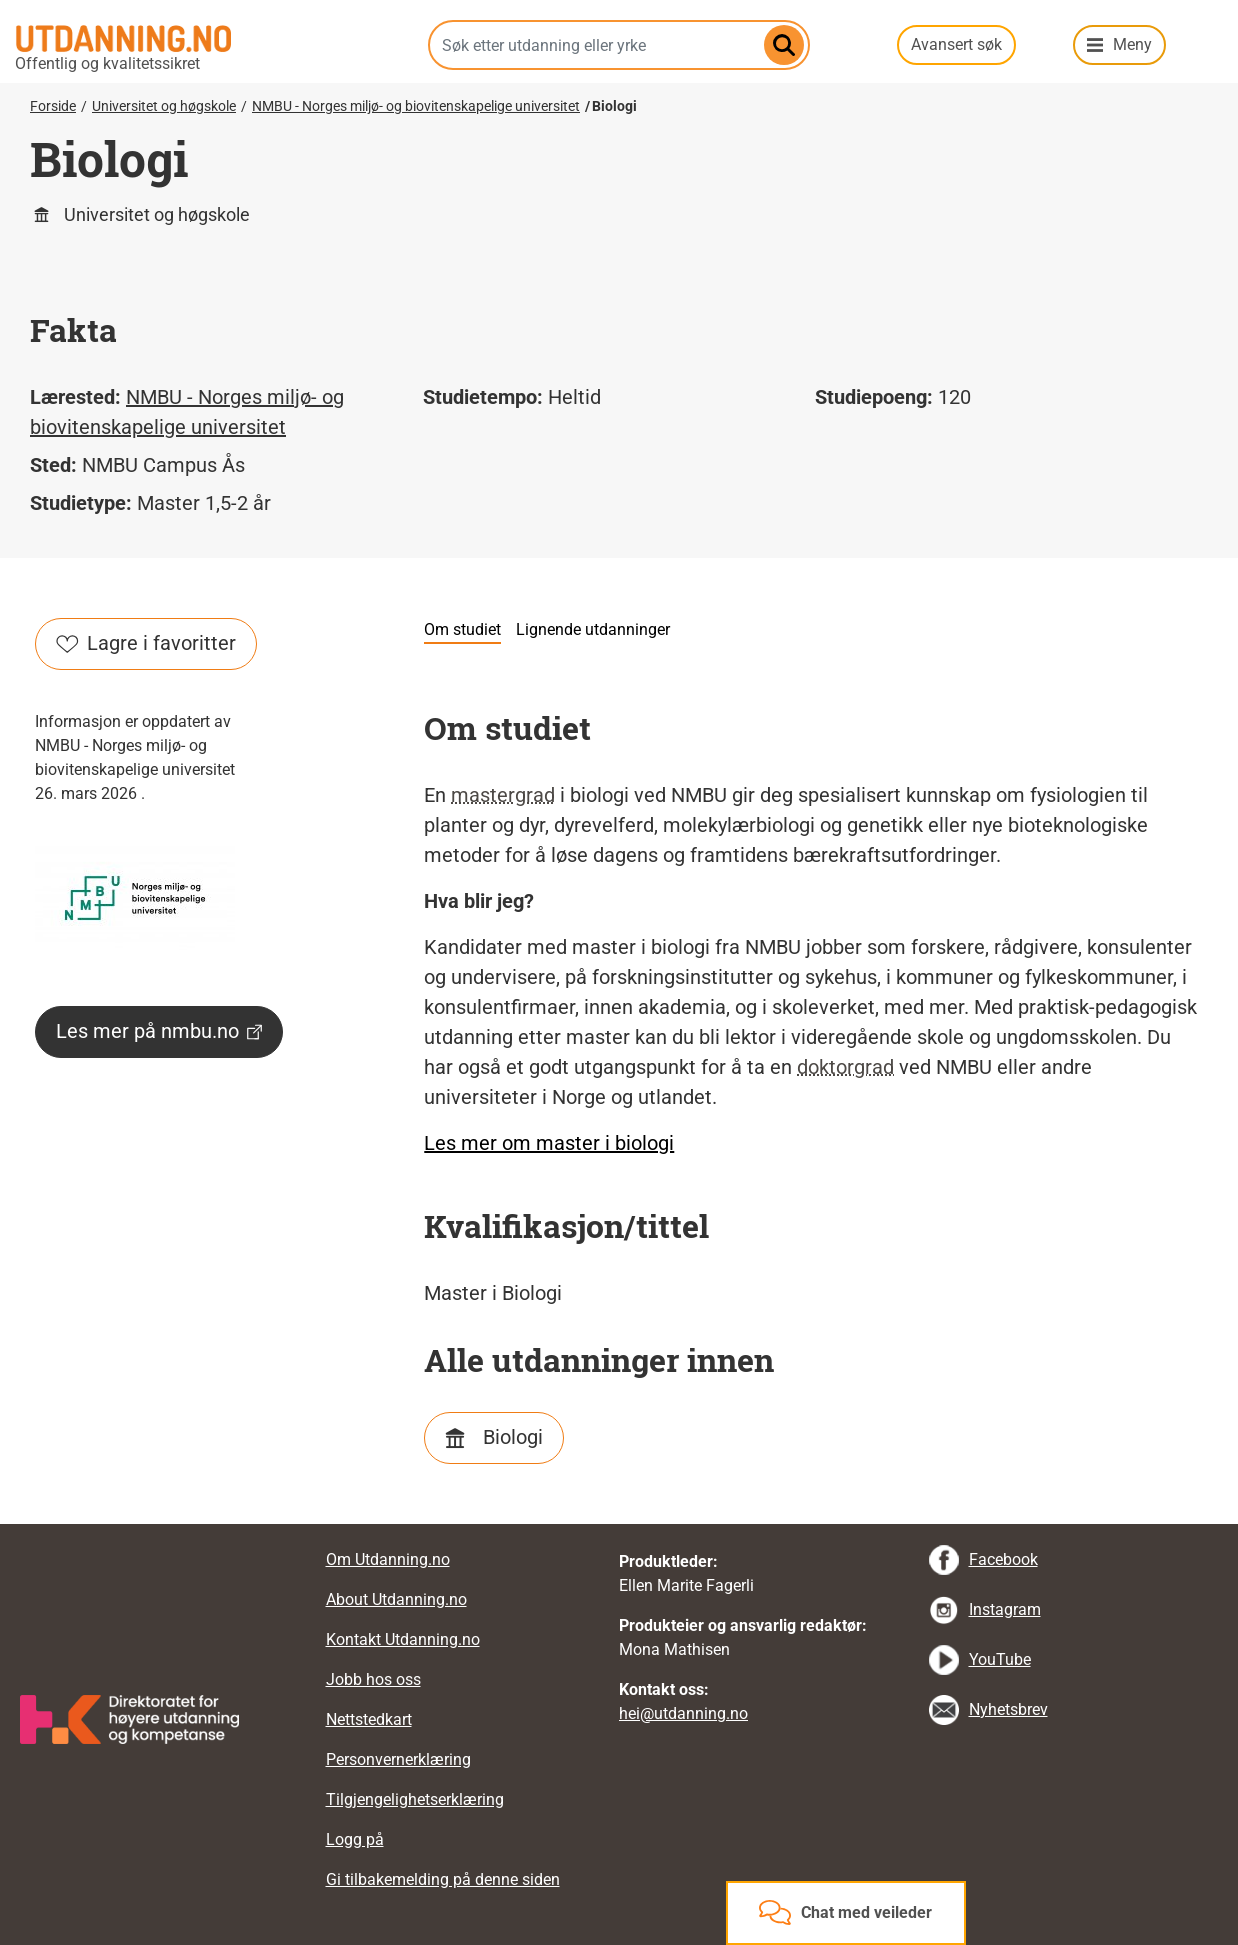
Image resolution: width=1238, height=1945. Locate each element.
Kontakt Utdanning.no (403, 1639)
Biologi (513, 1437)
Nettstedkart (369, 1719)
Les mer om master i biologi (549, 1143)
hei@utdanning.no (683, 1713)
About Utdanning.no (396, 1599)
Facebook (1003, 1559)
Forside (53, 106)
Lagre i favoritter (146, 643)
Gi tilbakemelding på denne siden (443, 1879)
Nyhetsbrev (1008, 1709)
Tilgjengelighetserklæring (415, 1799)
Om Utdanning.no (388, 1559)
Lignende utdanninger (593, 629)
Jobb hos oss (373, 1679)
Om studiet (462, 629)
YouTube (1000, 1659)
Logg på (355, 1839)
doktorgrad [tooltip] (845, 1067)
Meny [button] (1132, 44)
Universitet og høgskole (164, 106)
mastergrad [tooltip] (503, 795)
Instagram (1005, 1609)
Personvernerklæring (398, 1759)
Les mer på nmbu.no (159, 1031)
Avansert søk (956, 44)
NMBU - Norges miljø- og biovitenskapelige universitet (416, 106)
